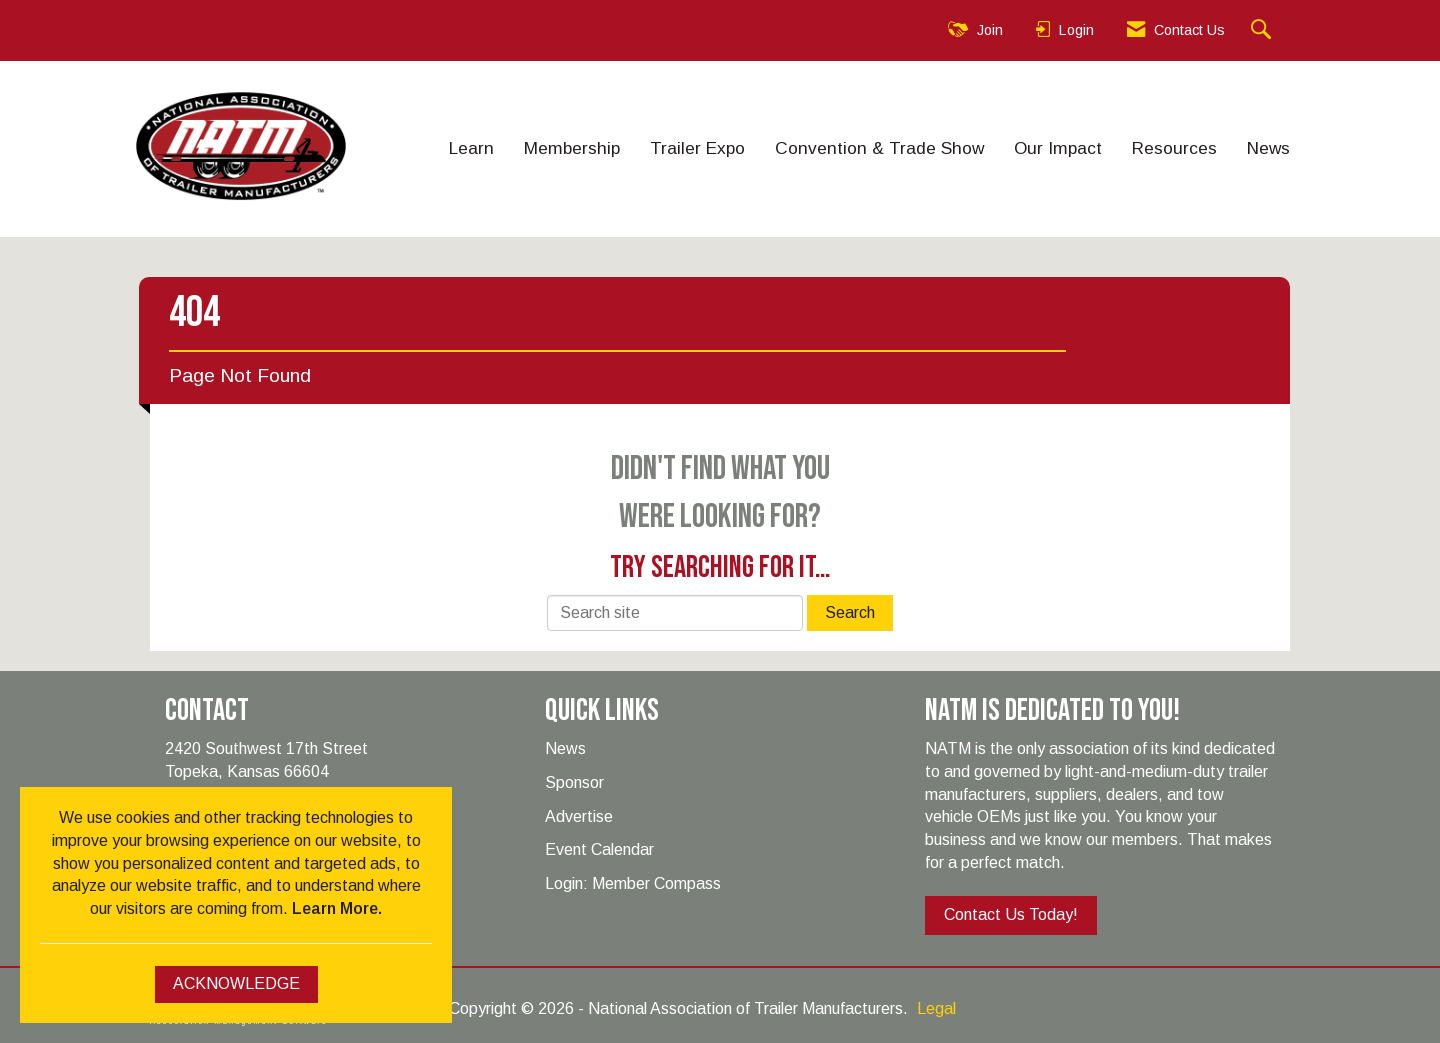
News (1268, 148)
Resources (1174, 148)
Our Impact (1058, 148)
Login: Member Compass (633, 883)
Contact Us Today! (1011, 914)
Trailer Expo (697, 148)
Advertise (579, 816)
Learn (471, 148)
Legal (936, 1008)
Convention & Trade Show (879, 148)
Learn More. (337, 908)
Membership (572, 148)
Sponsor (574, 782)
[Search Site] (1263, 30)
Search (850, 612)
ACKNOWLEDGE (236, 983)
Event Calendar (599, 849)
